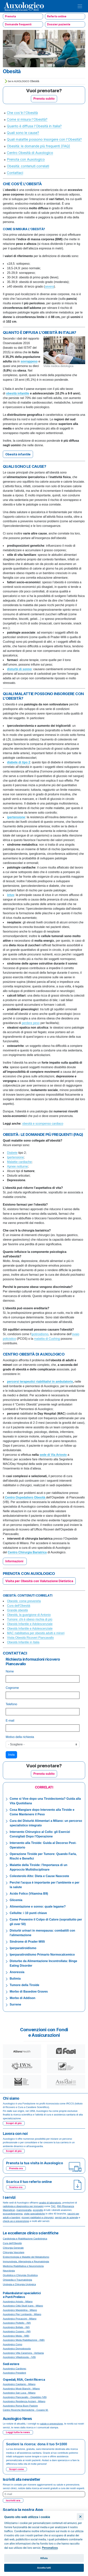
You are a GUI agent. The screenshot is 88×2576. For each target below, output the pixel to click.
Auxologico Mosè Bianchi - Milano (21, 2388)
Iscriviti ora (13, 2500)
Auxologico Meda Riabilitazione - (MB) (24, 2340)
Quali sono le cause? (23, 133)
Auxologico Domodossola (17, 2348)
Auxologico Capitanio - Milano (19, 2384)
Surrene (15, 2004)
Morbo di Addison (22, 1998)
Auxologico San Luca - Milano (19, 2392)
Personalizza (50, 2548)
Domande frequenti (18, 24)
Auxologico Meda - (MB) (16, 2335)
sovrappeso (29, 361)
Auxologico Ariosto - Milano (18, 2301)
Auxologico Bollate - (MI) (16, 2327)
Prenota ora (16, 2168)
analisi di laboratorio (50, 2202)
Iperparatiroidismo (23, 1948)
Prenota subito (44, 98)
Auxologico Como (12, 2344)
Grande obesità (17, 1610)
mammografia (23, 2210)
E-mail (10, 1720)
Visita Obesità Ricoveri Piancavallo (30, 1637)
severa (49, 286)
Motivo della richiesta (20, 1737)
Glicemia (16, 1900)
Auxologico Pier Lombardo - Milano (22, 2314)
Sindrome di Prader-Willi (27, 1941)
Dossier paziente (58, 24)
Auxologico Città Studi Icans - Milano (23, 2305)
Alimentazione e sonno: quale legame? (38, 1906)
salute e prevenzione (51, 2423)
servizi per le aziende (66, 2217)
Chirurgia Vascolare (13, 2252)
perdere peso (31, 1023)
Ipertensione (15, 1157)
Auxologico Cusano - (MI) (17, 2331)
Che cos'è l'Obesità (22, 113)
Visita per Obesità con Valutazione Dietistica (39, 1581)
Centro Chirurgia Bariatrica (27, 1552)
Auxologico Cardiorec (14, 2368)
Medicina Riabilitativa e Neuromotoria (23, 2266)
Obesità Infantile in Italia (23, 1642)
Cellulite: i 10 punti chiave (28, 1913)
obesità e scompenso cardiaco (42, 1123)
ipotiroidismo (39, 1334)
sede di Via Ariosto (53, 1454)
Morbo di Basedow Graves (29, 1991)
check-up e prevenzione (16, 2221)
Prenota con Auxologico (26, 159)
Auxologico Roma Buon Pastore (20, 2405)
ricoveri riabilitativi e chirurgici (37, 2217)
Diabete (12, 1152)
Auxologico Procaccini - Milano (19, 2318)
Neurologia (9, 2270)
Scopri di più (14, 2123)
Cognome (12, 1687)
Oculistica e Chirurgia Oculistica (20, 2275)
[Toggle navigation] (80, 6)
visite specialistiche (34, 2213)
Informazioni (14, 1561)
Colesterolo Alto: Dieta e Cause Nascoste (39, 1876)
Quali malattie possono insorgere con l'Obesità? (44, 139)
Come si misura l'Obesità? (27, 119)
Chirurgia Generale (13, 2247)
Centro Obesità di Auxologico (30, 153)
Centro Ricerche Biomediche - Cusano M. (25, 2410)
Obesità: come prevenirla (24, 1601)
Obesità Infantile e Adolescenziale (30, 1624)
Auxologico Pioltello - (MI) (17, 2322)
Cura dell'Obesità (18, 1605)
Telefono (11, 1704)
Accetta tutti (44, 2567)
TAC (53, 2206)
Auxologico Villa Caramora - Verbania (23, 2353)
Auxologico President (14, 2372)
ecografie (38, 2210)
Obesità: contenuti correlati (28, 166)
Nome (10, 1671)
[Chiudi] (80, 2516)
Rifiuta (44, 2558)
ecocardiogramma (13, 2213)
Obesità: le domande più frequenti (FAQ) (38, 146)
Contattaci (15, 173)
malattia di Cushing (47, 1338)
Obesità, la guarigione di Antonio (29, 1614)
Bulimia (15, 1978)
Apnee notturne (17, 1166)
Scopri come (16, 2469)
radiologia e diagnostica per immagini (23, 2206)
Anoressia (17, 1972)
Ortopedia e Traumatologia (17, 2279)
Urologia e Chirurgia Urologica (19, 2284)
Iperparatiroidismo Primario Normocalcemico (42, 1954)
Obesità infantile (18, 454)
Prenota (10, 16)
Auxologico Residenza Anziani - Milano (24, 2401)
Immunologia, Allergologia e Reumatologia (26, 2261)
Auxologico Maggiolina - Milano (20, 2310)
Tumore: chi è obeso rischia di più (29, 1619)
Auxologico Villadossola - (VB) (19, 2357)
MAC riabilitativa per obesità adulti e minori (35, 1633)
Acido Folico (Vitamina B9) (29, 1893)
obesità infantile (17, 393)
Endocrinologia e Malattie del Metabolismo (26, 2257)
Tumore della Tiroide (24, 1985)
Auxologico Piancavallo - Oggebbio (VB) (25, 2397)
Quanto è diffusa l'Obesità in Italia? (34, 126)
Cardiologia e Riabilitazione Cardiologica (25, 2238)
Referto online (56, 16)
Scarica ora (15, 2187)
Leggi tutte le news (18, 2432)
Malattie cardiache (19, 1161)
